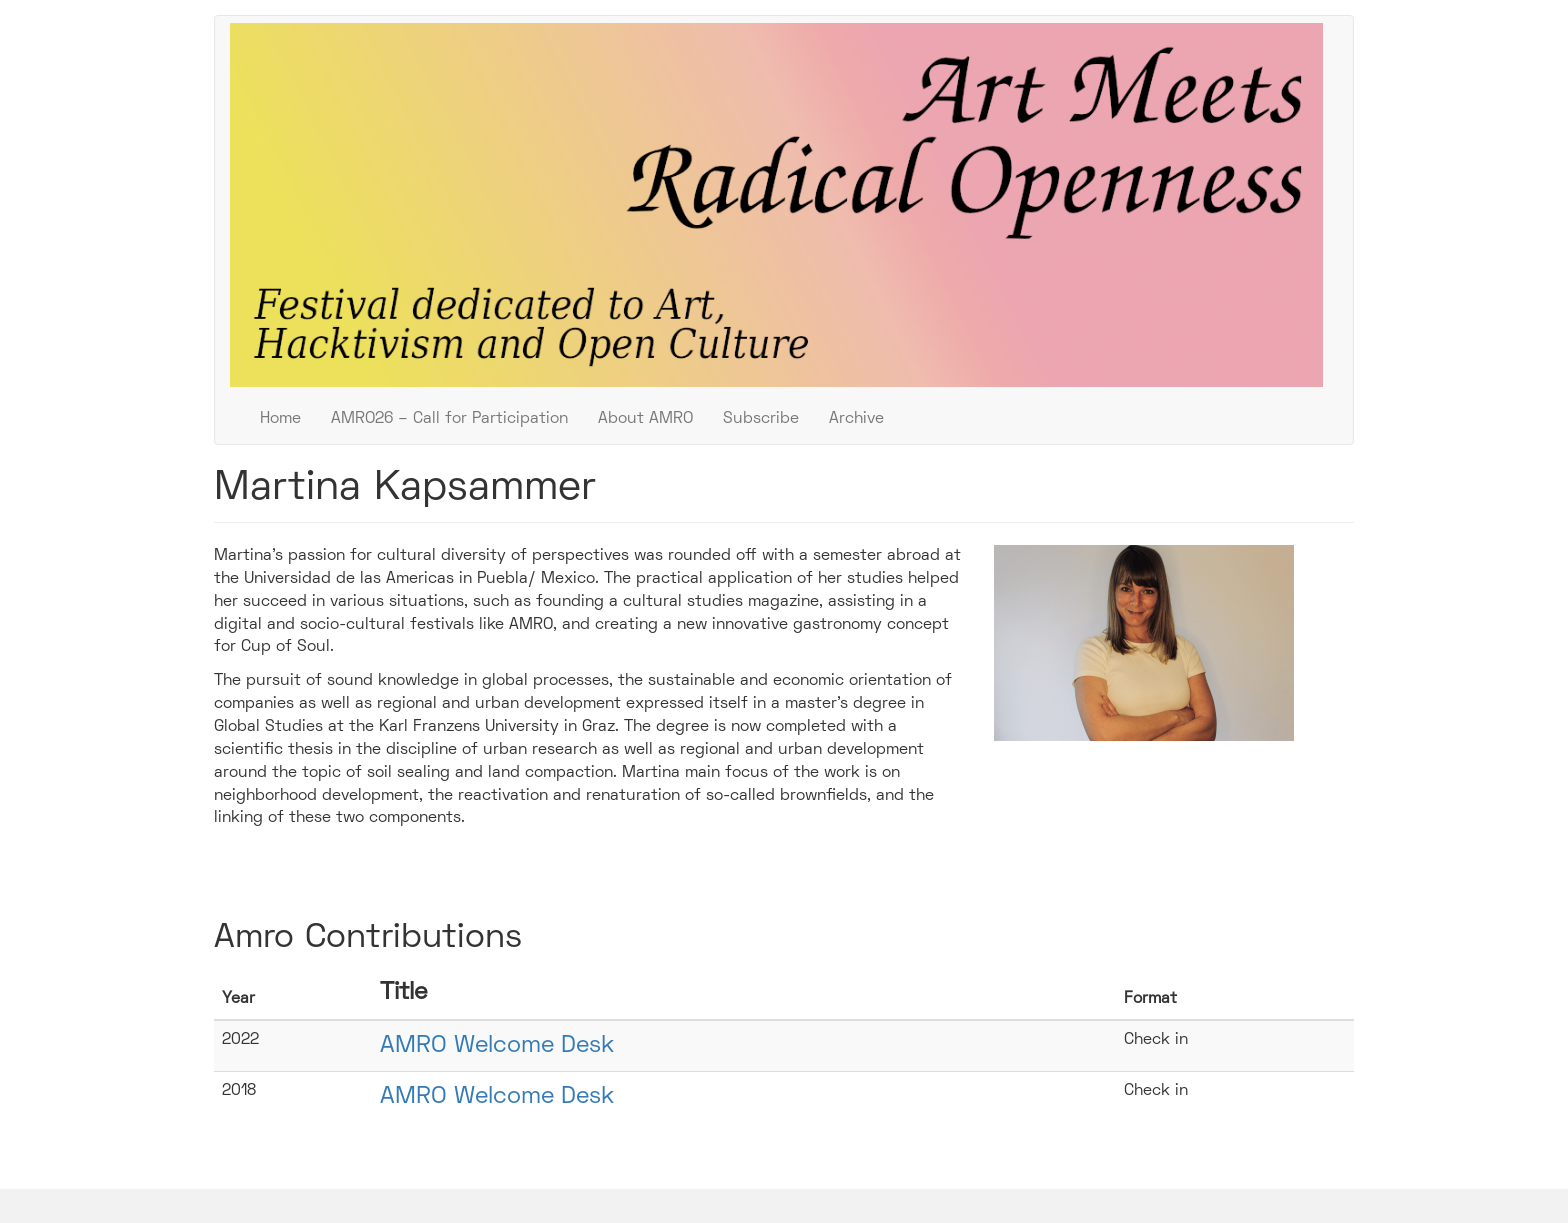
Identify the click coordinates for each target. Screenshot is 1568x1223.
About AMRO (645, 419)
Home (280, 419)
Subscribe (761, 419)
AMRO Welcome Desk (497, 1046)
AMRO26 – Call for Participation (449, 419)
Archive (856, 419)
